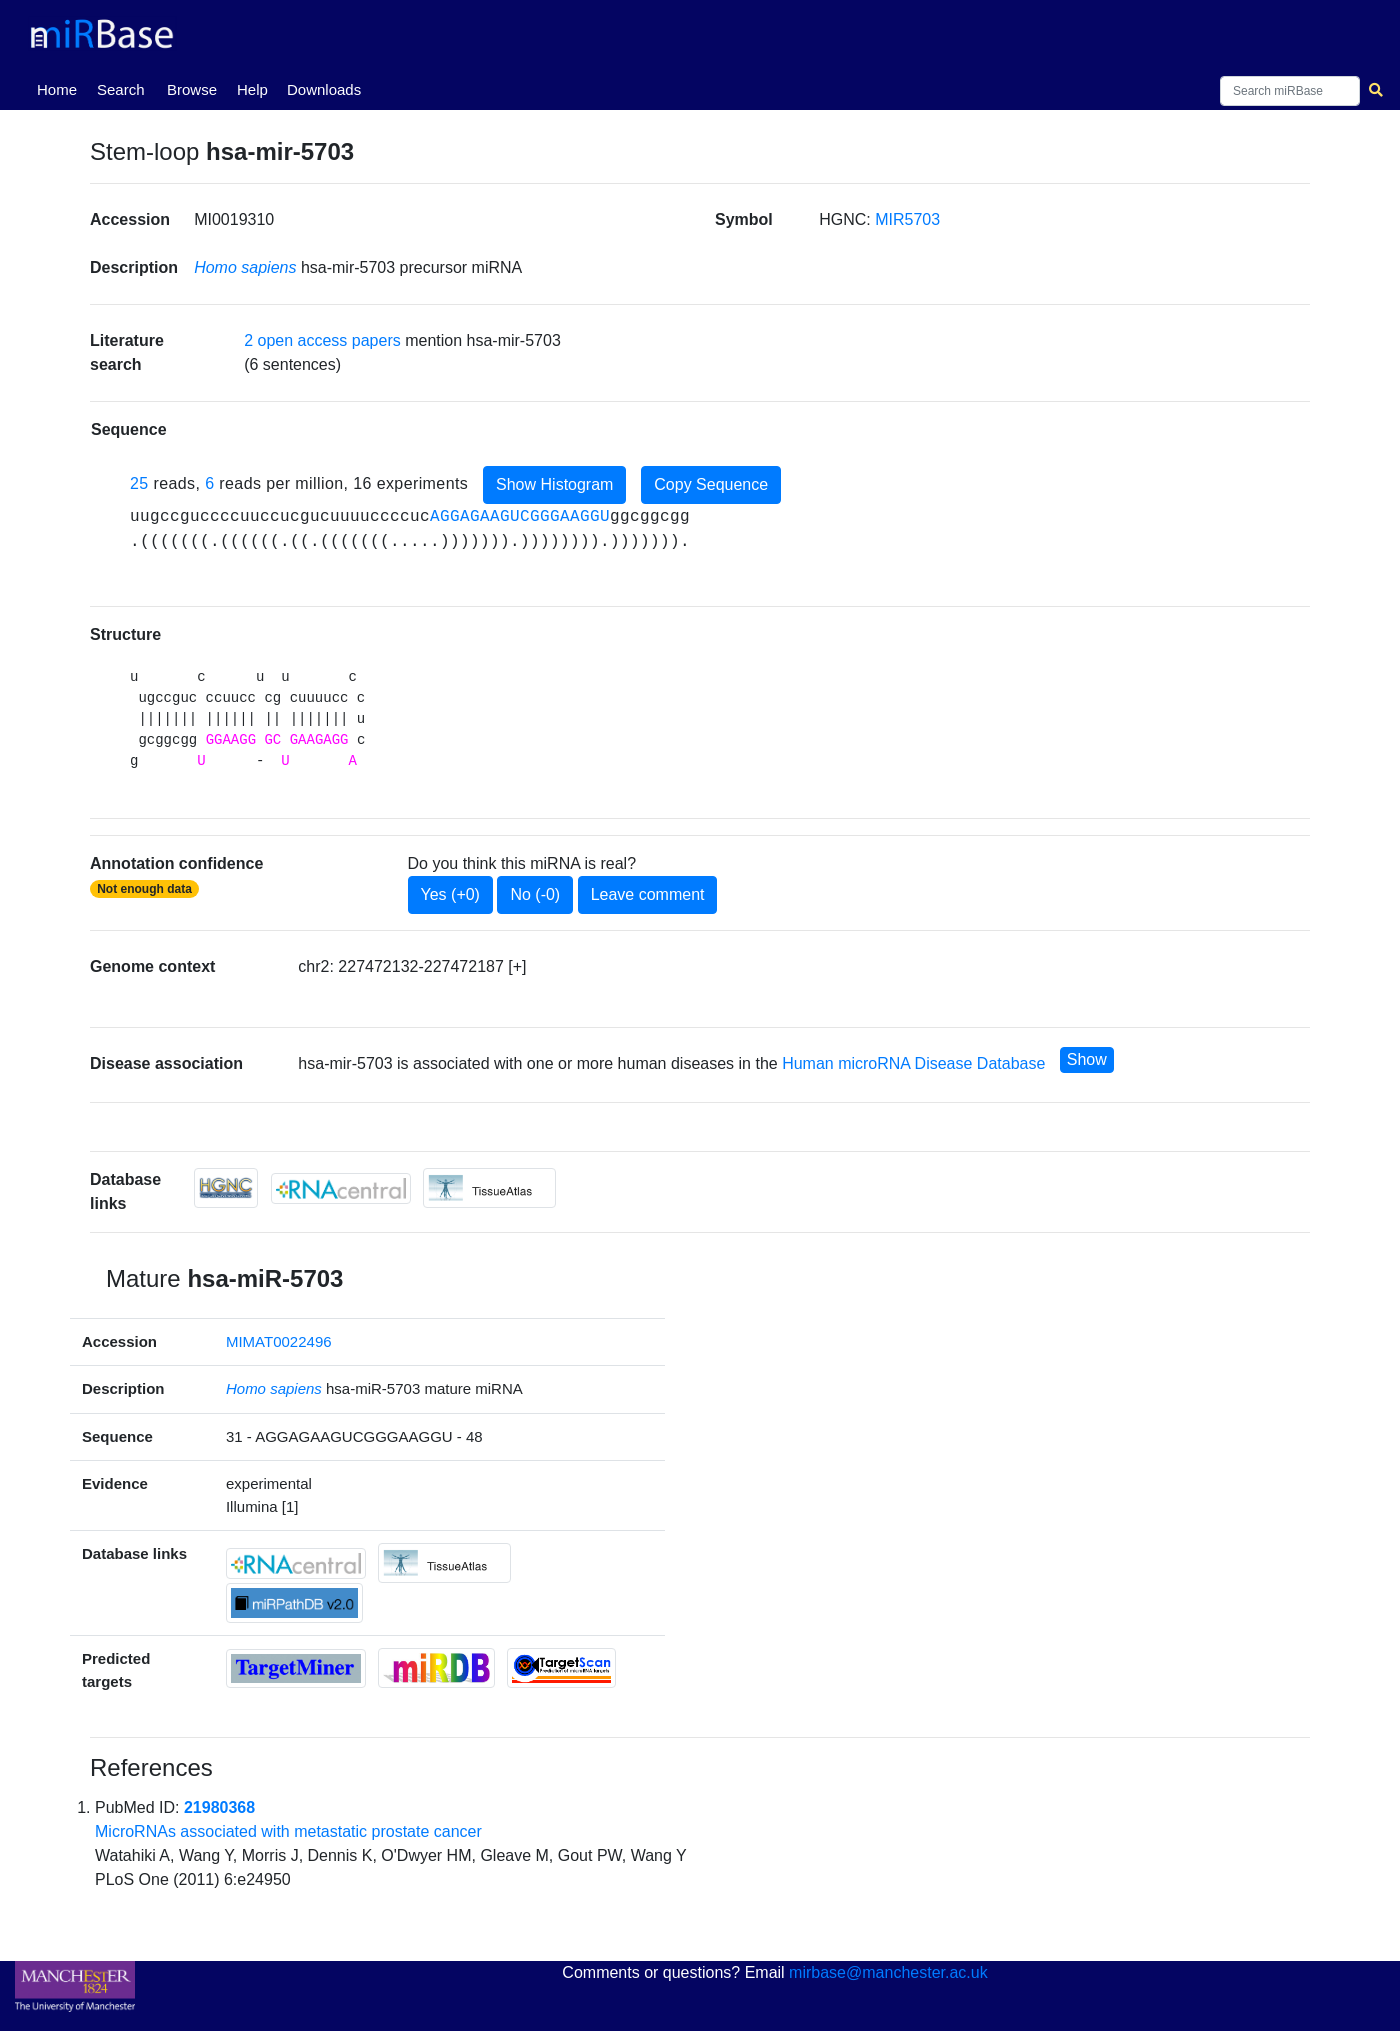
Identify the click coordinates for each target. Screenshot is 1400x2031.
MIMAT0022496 (279, 1341)
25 (139, 483)
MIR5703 (907, 219)
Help (252, 89)
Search (121, 89)
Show (1087, 1059)
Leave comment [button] (648, 894)
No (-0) (535, 894)
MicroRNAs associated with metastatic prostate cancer (288, 1831)
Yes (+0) (450, 894)
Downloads (324, 89)
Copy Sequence (711, 484)
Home (61, 88)
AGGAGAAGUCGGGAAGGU (520, 517)
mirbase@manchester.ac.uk (888, 1972)
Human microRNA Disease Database (913, 1063)
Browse (192, 89)
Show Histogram (554, 484)
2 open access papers (322, 340)
